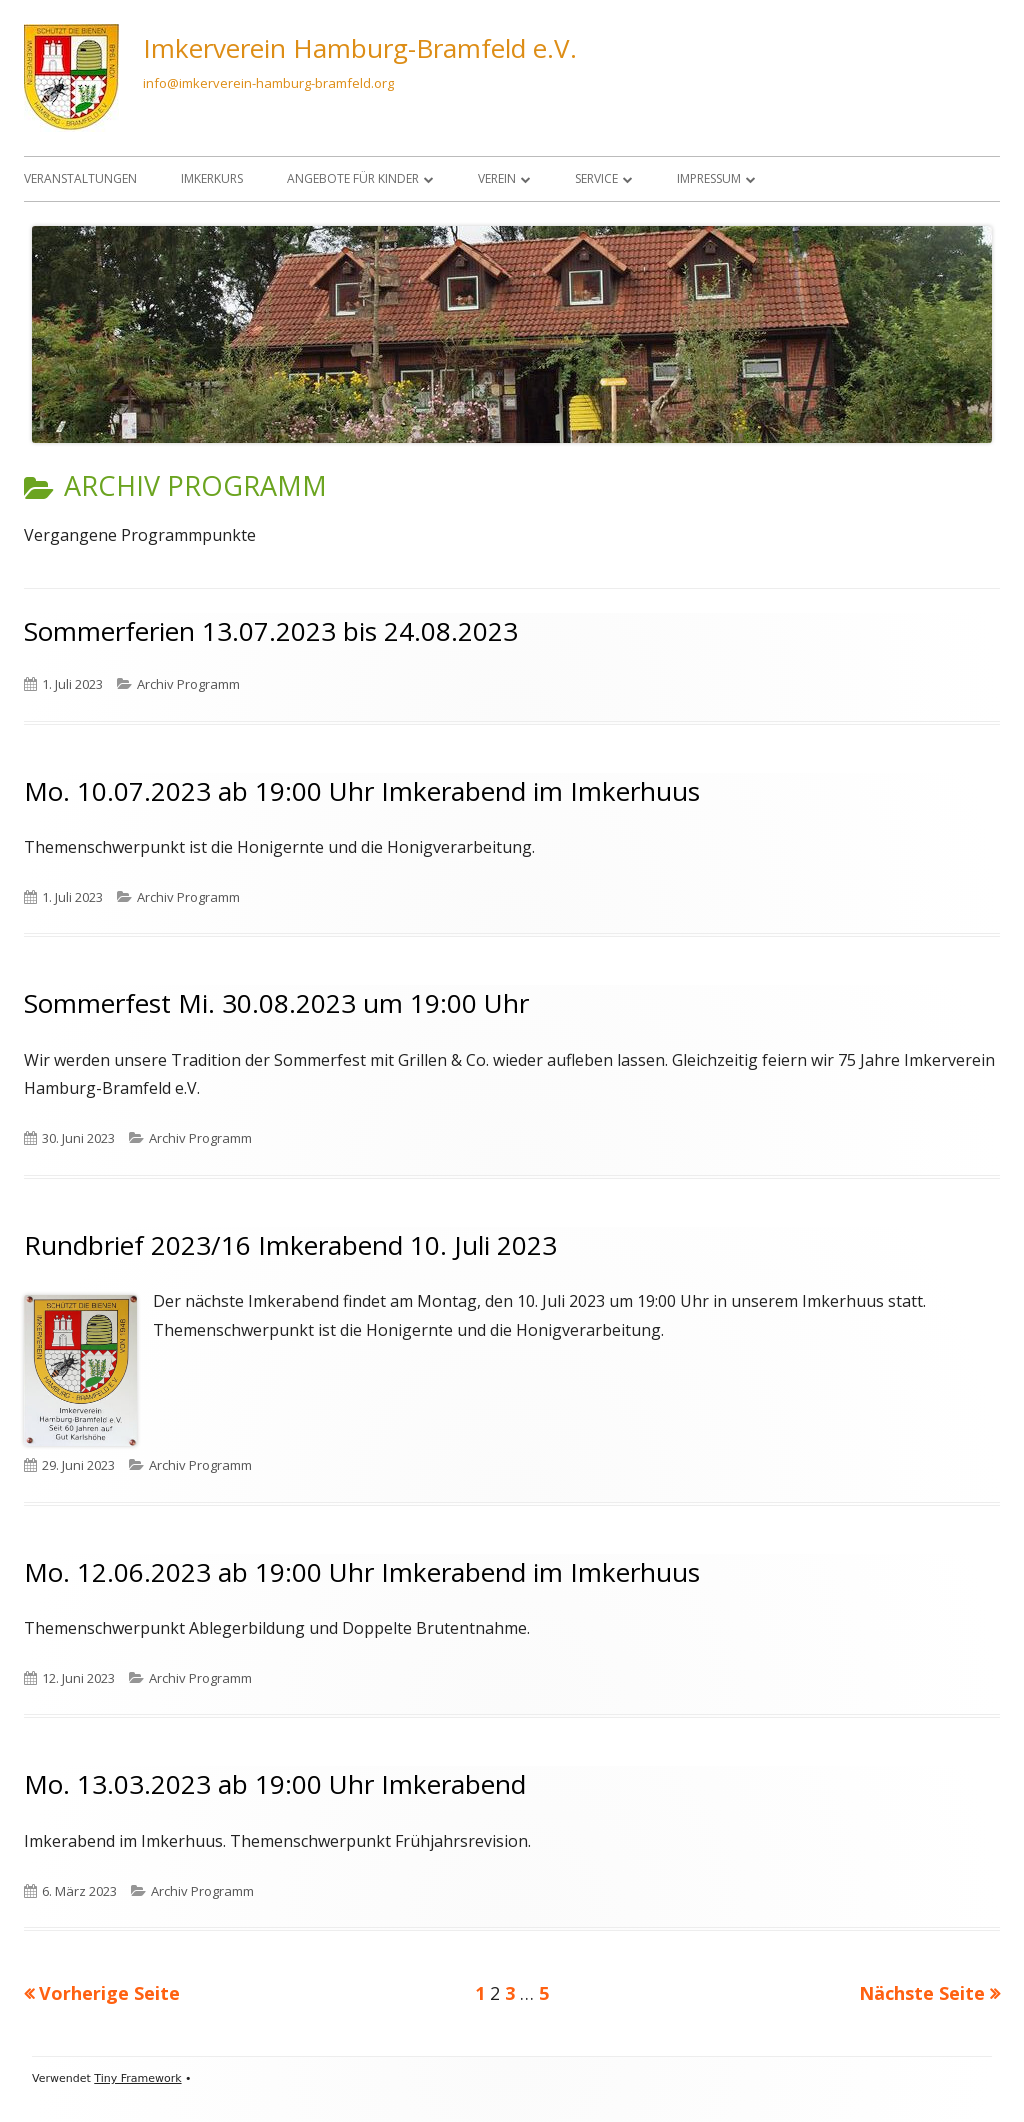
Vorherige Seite (109, 1993)
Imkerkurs (212, 178)
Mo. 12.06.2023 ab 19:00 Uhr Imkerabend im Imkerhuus (362, 1572)
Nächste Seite (922, 1993)
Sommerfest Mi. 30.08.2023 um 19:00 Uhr (276, 1003)
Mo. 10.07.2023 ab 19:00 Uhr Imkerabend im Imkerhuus (362, 791)
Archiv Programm (188, 684)
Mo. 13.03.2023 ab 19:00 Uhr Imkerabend (275, 1784)
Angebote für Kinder (353, 178)
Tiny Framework (137, 2078)
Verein (497, 178)
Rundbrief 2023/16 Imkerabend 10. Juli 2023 (290, 1245)
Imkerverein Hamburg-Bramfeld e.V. (360, 48)
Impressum (709, 178)
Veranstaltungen (80, 178)
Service (596, 178)
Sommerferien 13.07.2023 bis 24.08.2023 (271, 631)
